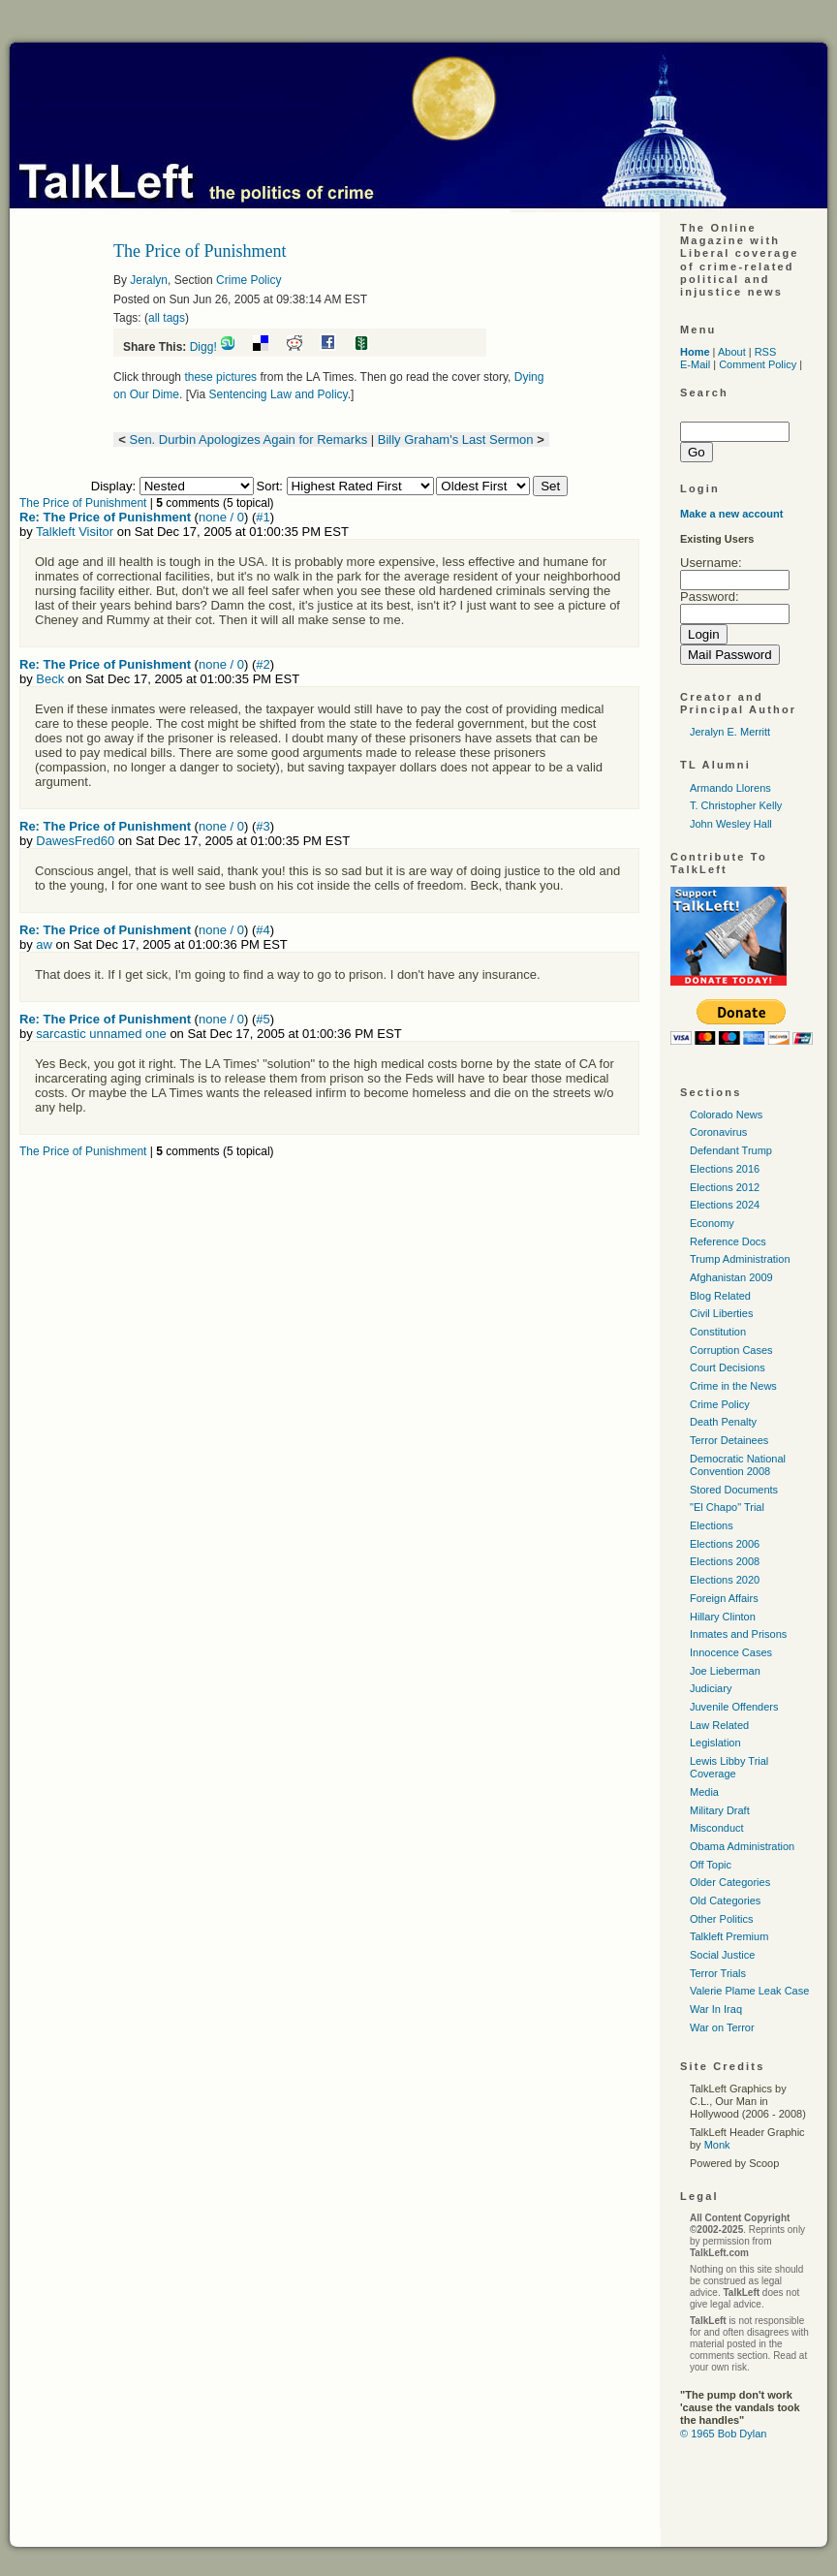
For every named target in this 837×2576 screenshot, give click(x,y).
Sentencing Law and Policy (278, 394)
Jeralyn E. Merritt (730, 732)
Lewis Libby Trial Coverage (729, 1767)
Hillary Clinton (723, 1616)
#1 (262, 517)
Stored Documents (734, 1489)
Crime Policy (248, 280)
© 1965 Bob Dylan (723, 2433)
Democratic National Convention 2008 (738, 1465)
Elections (711, 1525)
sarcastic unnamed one (101, 1033)
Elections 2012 (725, 1187)
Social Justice (722, 1955)
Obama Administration (742, 1846)
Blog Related (720, 1296)
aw (44, 944)
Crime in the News (733, 1386)
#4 (262, 930)
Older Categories (730, 1882)
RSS (766, 352)
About (732, 352)
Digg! (203, 347)
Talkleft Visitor (74, 531)
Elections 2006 (725, 1544)
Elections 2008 (725, 1561)
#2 (262, 664)
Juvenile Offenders (734, 1706)
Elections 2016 (725, 1169)
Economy (712, 1223)
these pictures (220, 377)
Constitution (718, 1331)
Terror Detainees (729, 1440)
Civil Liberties (721, 1313)
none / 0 (221, 517)
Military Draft (720, 1810)
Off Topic (710, 1864)
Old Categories (725, 1900)
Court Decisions (727, 1367)
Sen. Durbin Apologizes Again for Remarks (248, 439)
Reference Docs (728, 1241)
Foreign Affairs (724, 1598)
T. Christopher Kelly (736, 805)
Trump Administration (740, 1259)
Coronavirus (718, 1132)
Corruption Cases (731, 1350)
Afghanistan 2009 (731, 1277)
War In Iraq (716, 2009)
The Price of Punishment (82, 503)
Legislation (715, 1742)
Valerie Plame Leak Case (749, 1990)
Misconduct (717, 1828)
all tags (166, 318)
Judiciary (710, 1688)
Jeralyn (149, 280)
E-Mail (695, 364)
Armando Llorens (730, 788)
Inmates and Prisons (738, 1634)
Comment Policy (757, 364)
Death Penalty (723, 1422)
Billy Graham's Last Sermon (456, 439)
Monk (717, 2145)
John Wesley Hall (731, 824)
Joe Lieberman (725, 1671)
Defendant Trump (731, 1150)
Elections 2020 (725, 1580)
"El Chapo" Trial (727, 1507)
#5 (262, 1019)
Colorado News (726, 1114)
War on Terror (722, 2027)
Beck (50, 679)
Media (704, 1792)
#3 (262, 826)
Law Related (719, 1725)
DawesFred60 (75, 840)
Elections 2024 (725, 1204)
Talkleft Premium (729, 1936)
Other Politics (721, 1919)
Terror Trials (718, 1973)
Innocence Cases (731, 1652)
